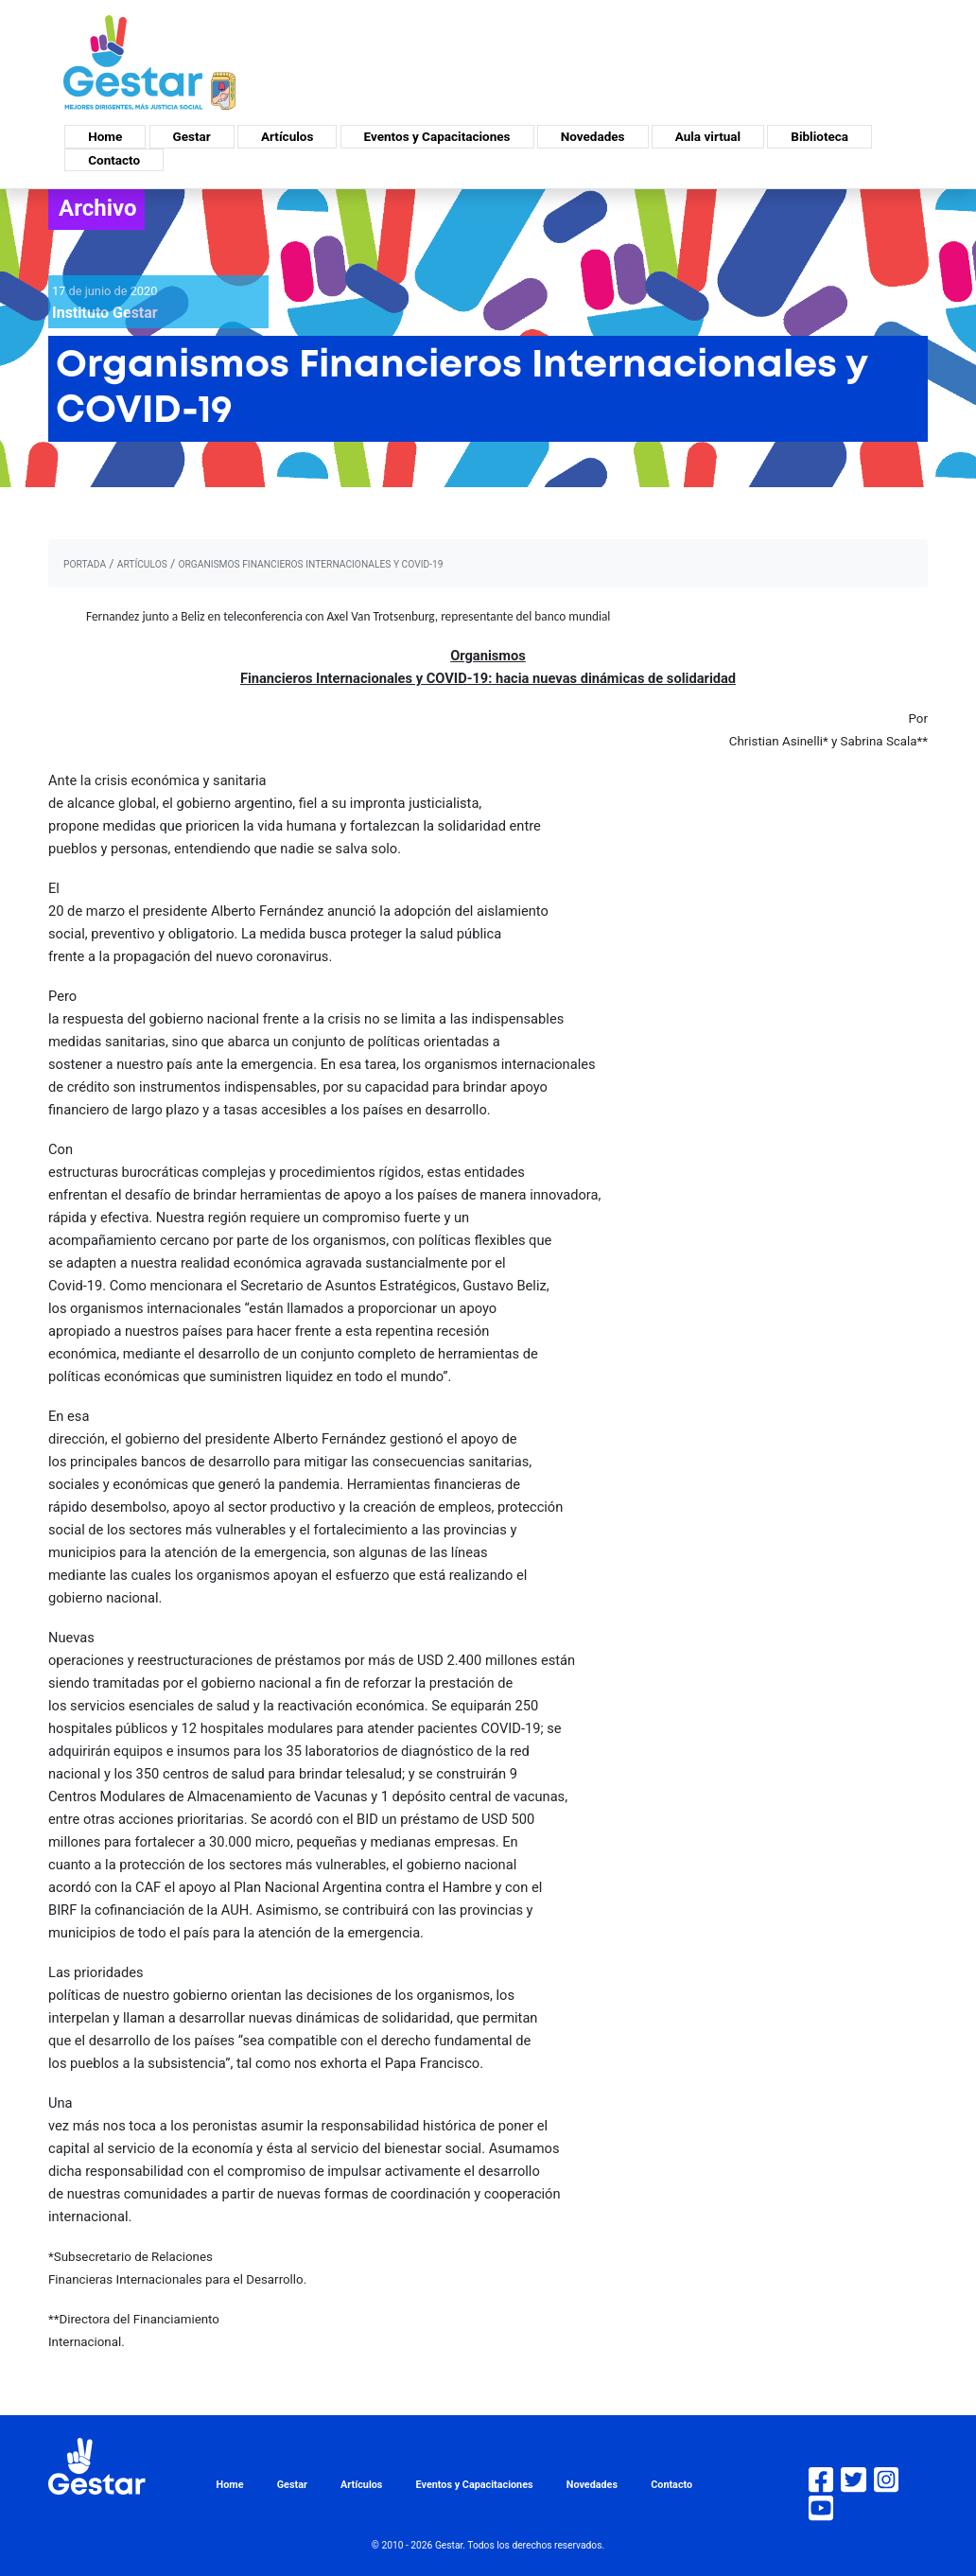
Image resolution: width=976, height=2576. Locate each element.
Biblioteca (819, 136)
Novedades (593, 136)
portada (84, 564)
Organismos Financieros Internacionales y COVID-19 (310, 564)
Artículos (287, 136)
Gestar (192, 136)
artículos (142, 564)
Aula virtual (708, 136)
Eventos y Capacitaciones (437, 136)
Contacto (114, 159)
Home (105, 136)
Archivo (98, 208)
